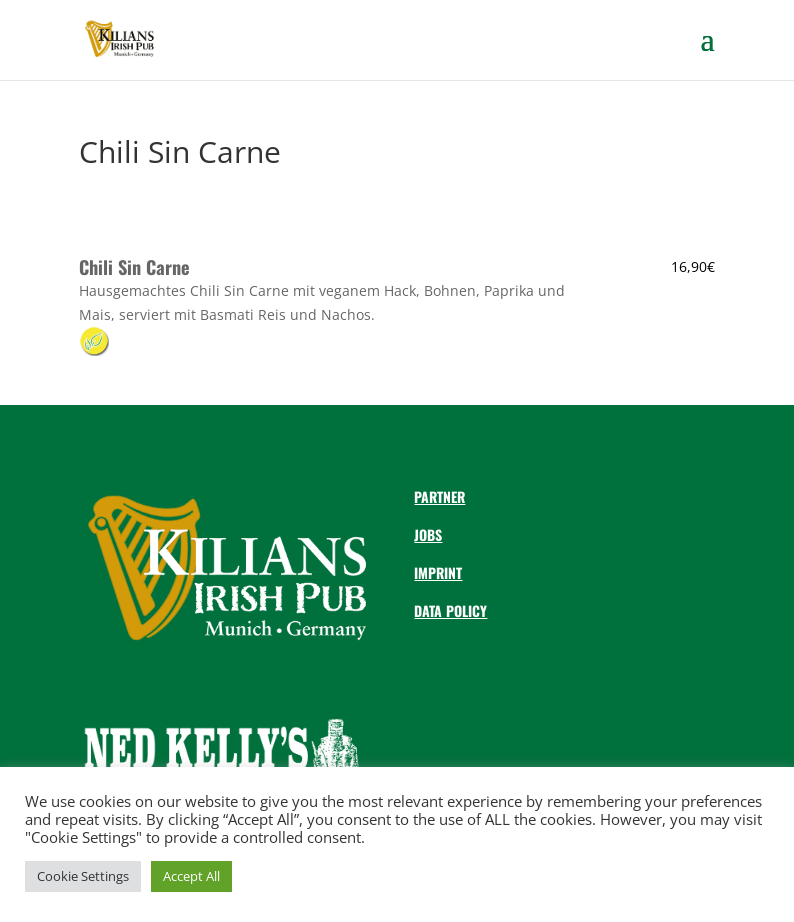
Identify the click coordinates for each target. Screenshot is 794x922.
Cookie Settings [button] (83, 876)
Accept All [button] (191, 876)
